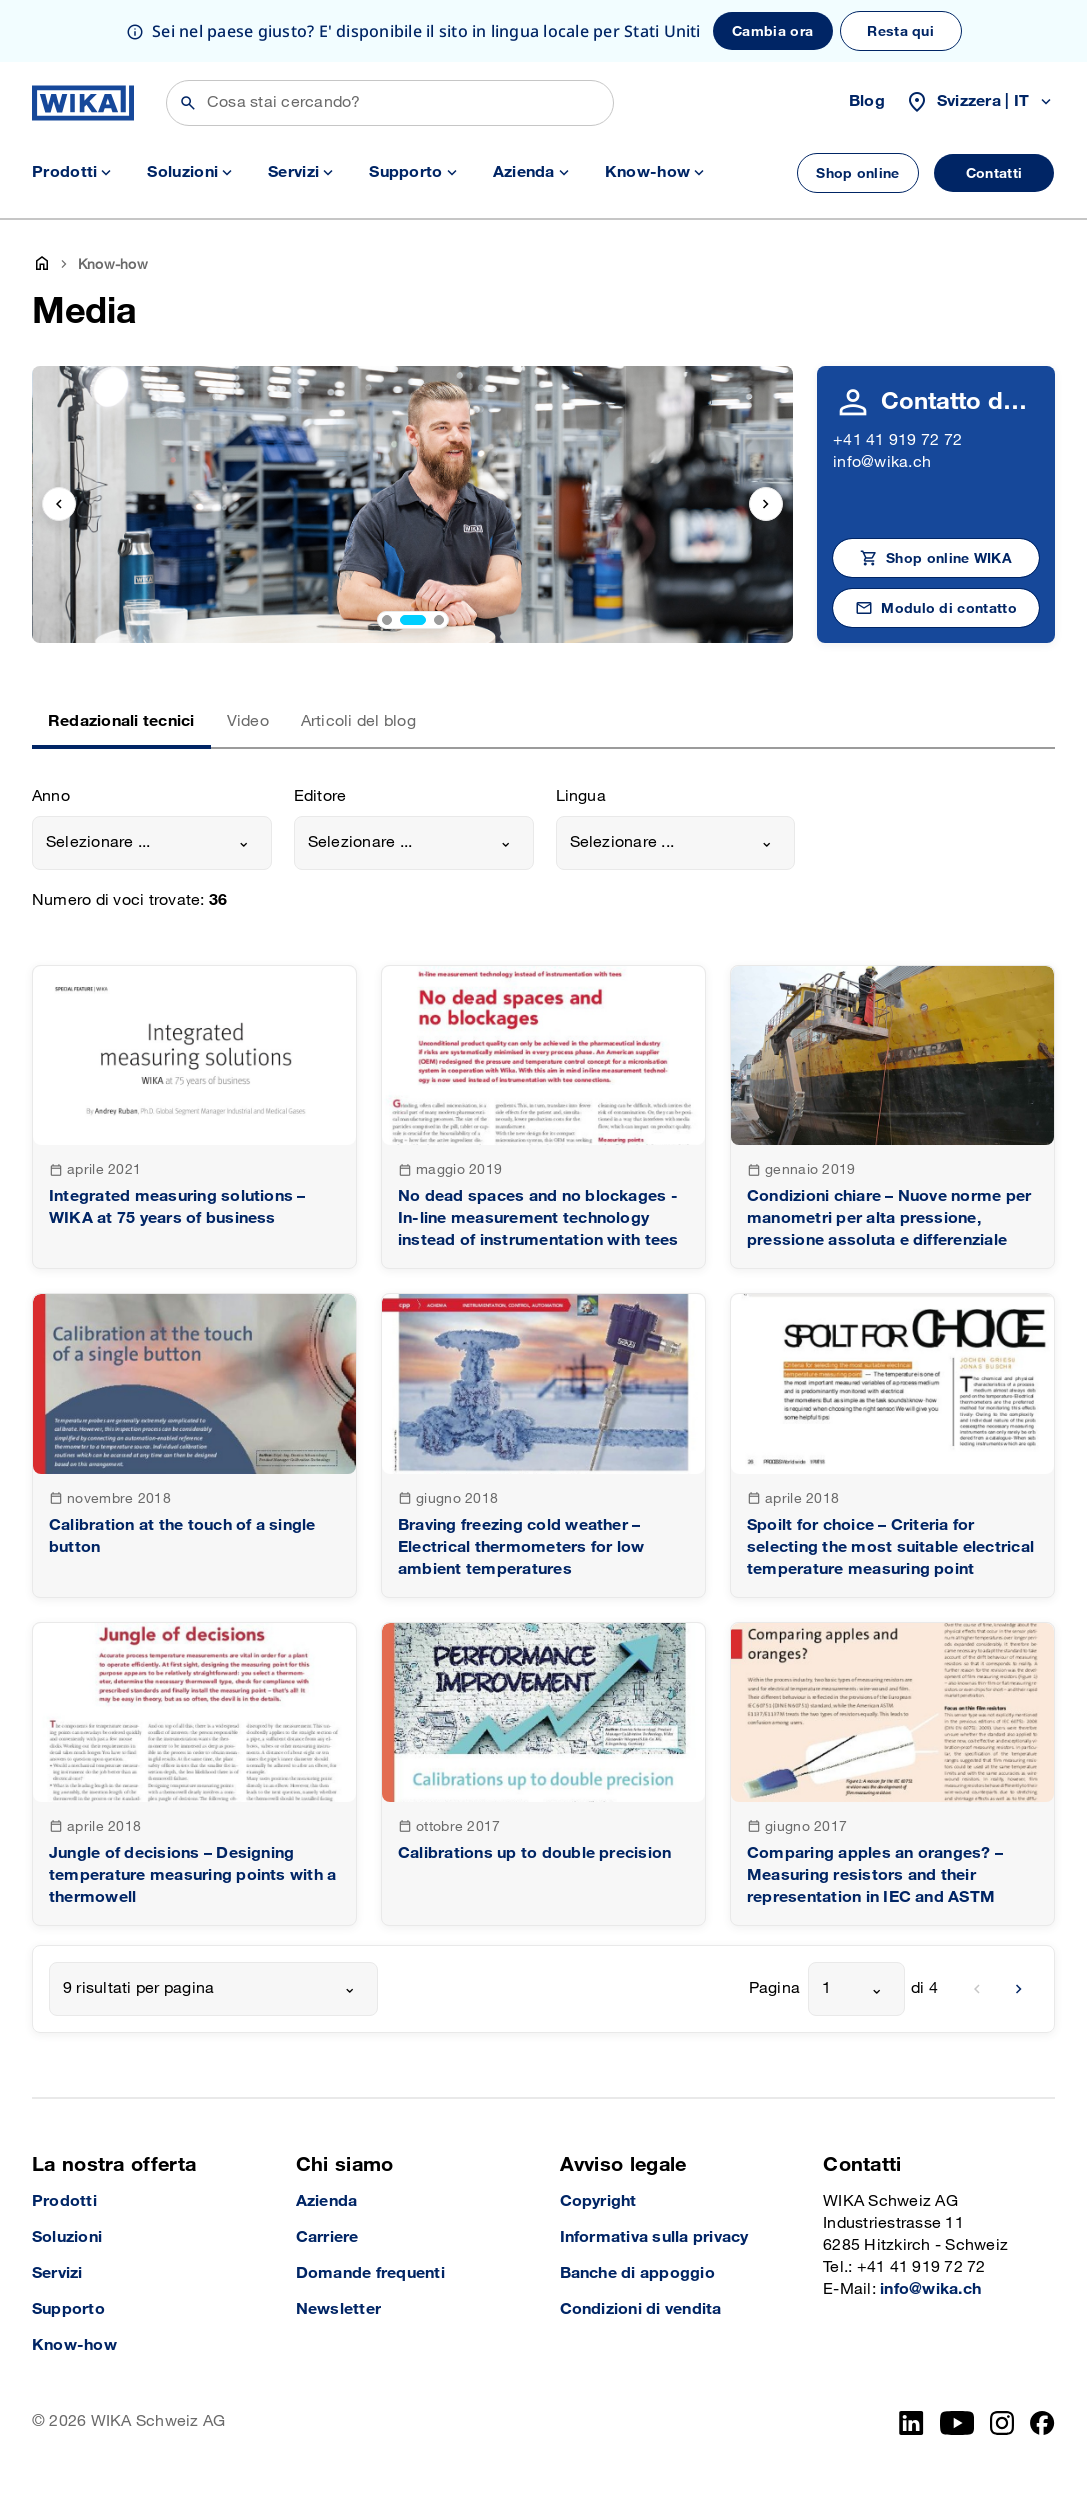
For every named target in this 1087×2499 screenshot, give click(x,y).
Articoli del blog (358, 721)
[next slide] (766, 504)
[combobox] (152, 843)
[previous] (977, 1989)
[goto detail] (194, 1117)
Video (248, 721)
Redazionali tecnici (121, 721)
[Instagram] (1002, 2423)
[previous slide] (59, 504)
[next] (1019, 1989)
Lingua (581, 796)
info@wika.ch (882, 462)
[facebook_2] (1042, 2423)
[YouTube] (957, 2423)
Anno (51, 796)
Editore (320, 796)
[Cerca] (390, 103)
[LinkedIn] (911, 2423)
